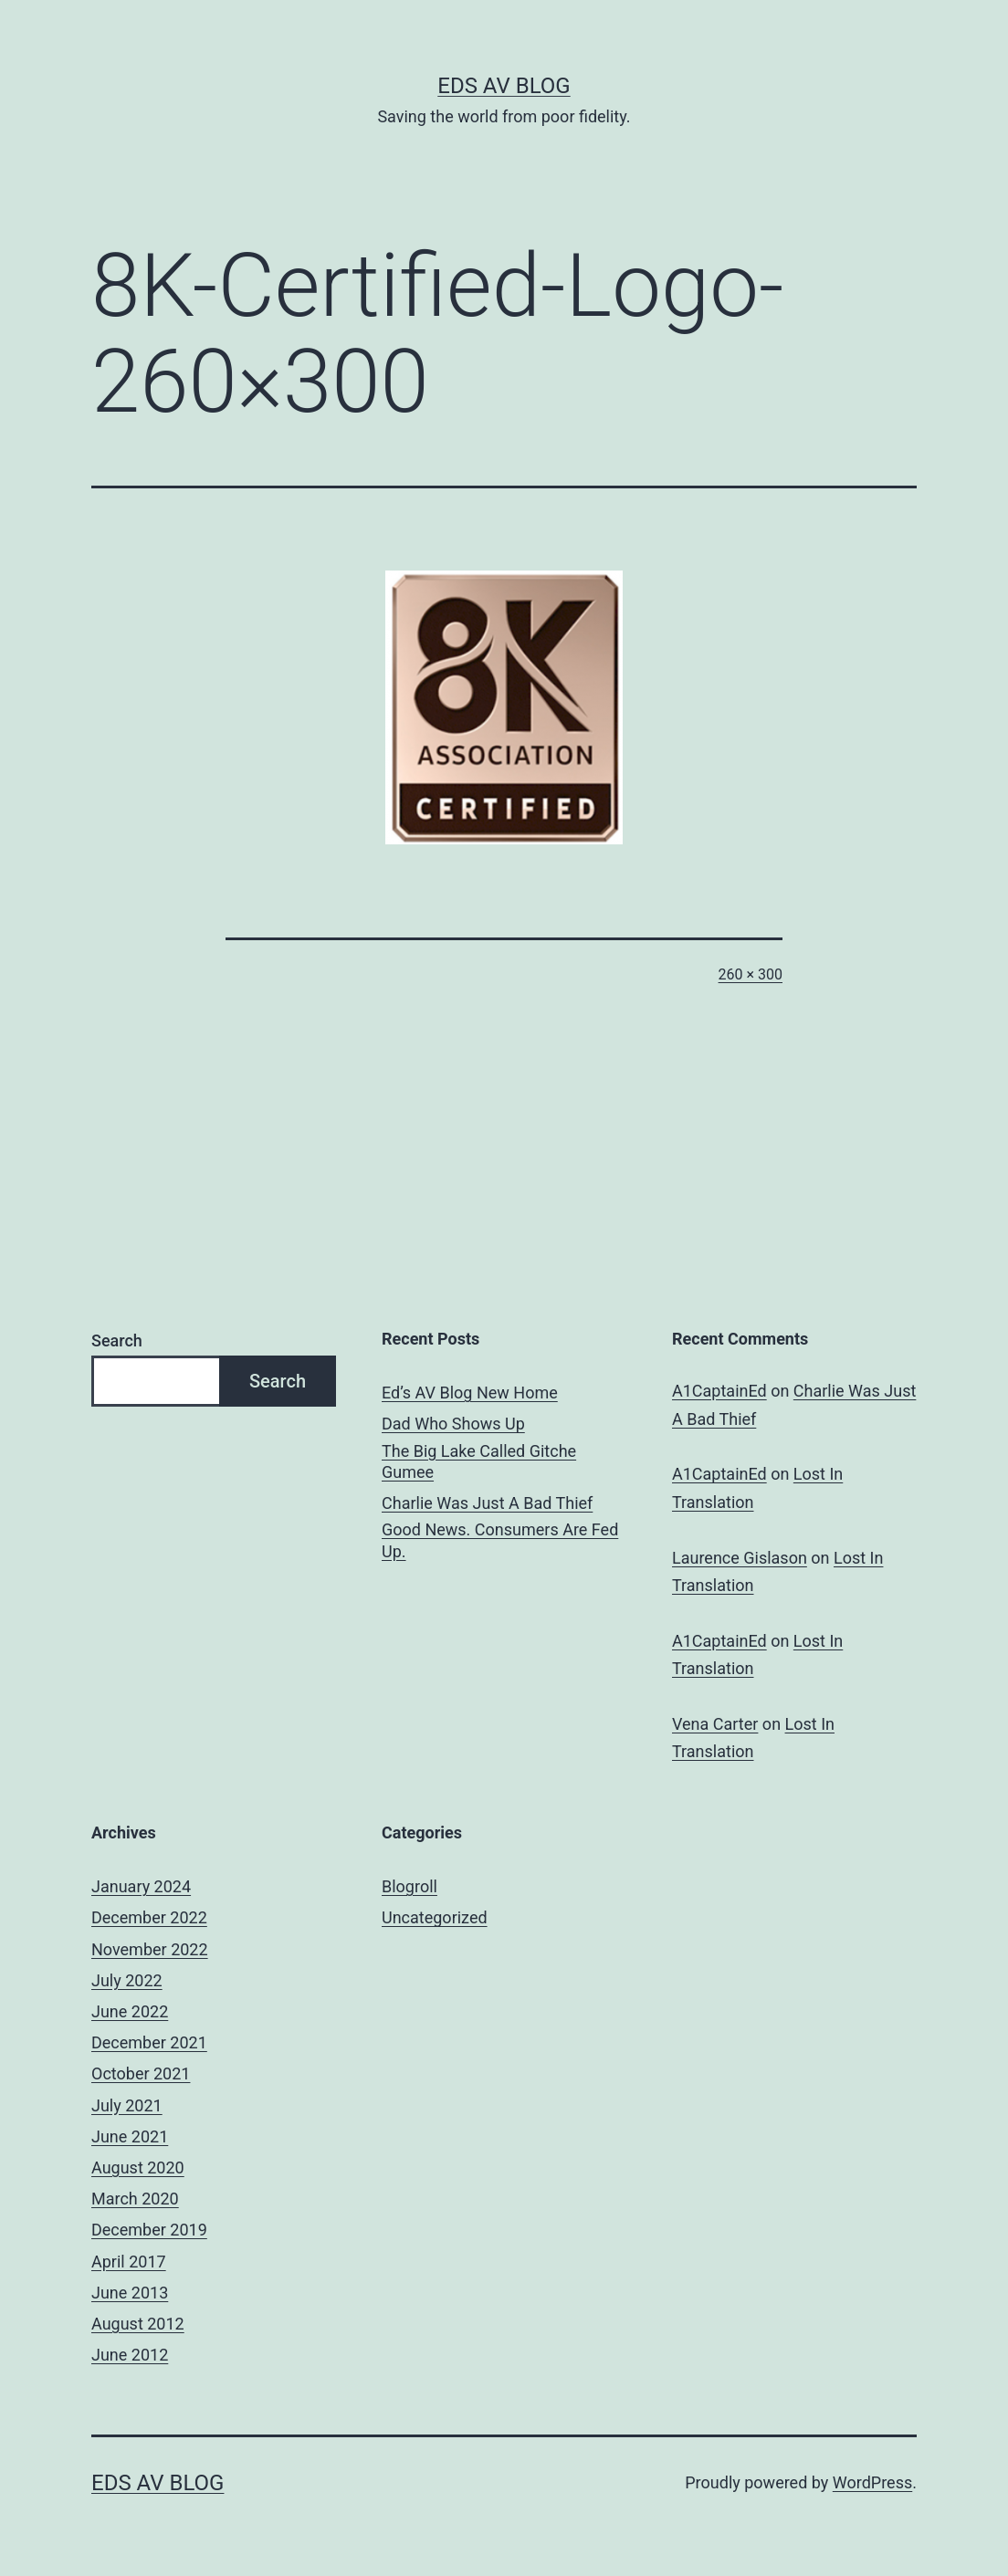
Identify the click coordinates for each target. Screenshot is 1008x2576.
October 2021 (140, 2073)
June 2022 (129, 2011)
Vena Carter (715, 1723)
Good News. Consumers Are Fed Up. (500, 1540)
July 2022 (127, 1980)
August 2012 (137, 2323)
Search (116, 1340)
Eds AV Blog (503, 86)
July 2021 (127, 2105)
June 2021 (129, 2136)
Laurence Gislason (739, 1557)
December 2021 (149, 2042)
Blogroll (409, 1886)
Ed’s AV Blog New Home (470, 1392)
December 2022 (149, 1917)
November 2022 (149, 1949)
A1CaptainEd (719, 1390)
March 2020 (135, 2198)
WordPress (872, 2482)
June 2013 (129, 2292)
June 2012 (129, 2354)
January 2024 (141, 1886)
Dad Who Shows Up (453, 1423)
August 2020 (137, 2167)
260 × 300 (750, 974)
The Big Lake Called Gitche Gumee (479, 1461)
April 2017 (128, 2261)
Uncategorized (435, 1917)
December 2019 (149, 2229)
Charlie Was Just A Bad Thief (487, 1503)
